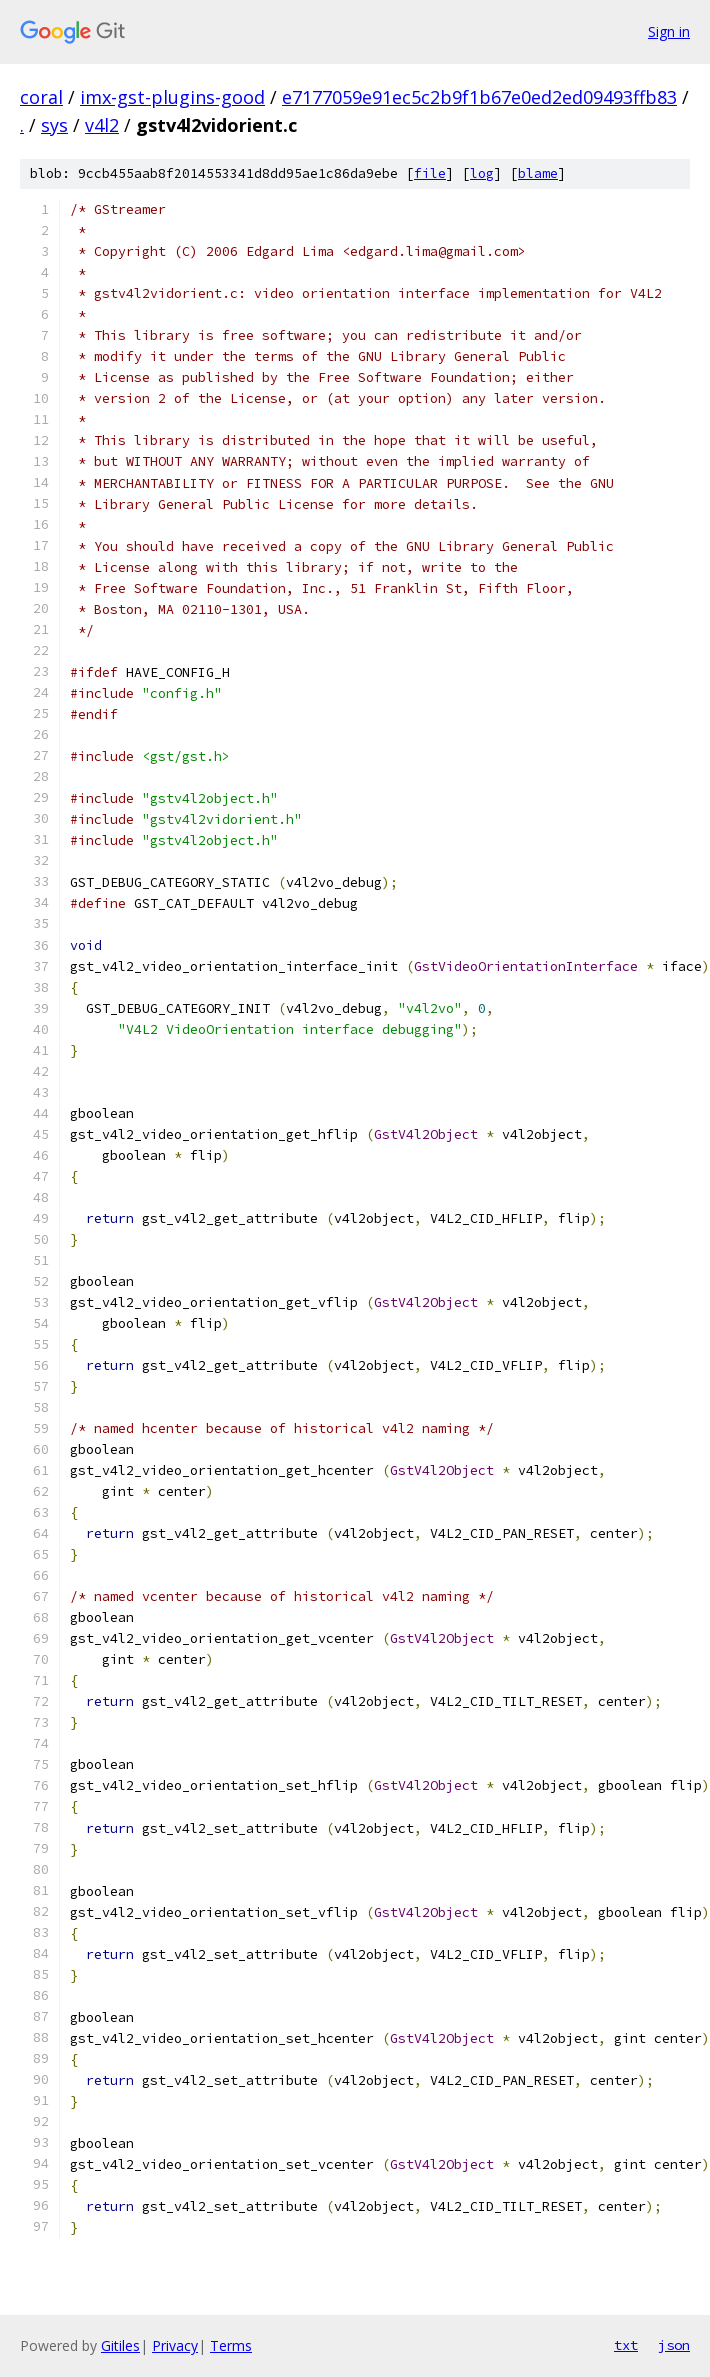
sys (54, 125)
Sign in (669, 31)
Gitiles (120, 2345)
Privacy (175, 2345)
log (482, 173)
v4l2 (102, 125)
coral (41, 97)
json (674, 2345)
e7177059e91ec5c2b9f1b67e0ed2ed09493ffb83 (479, 97)
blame (538, 173)
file (430, 173)
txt (626, 2345)
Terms (231, 2345)
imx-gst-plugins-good (172, 97)
